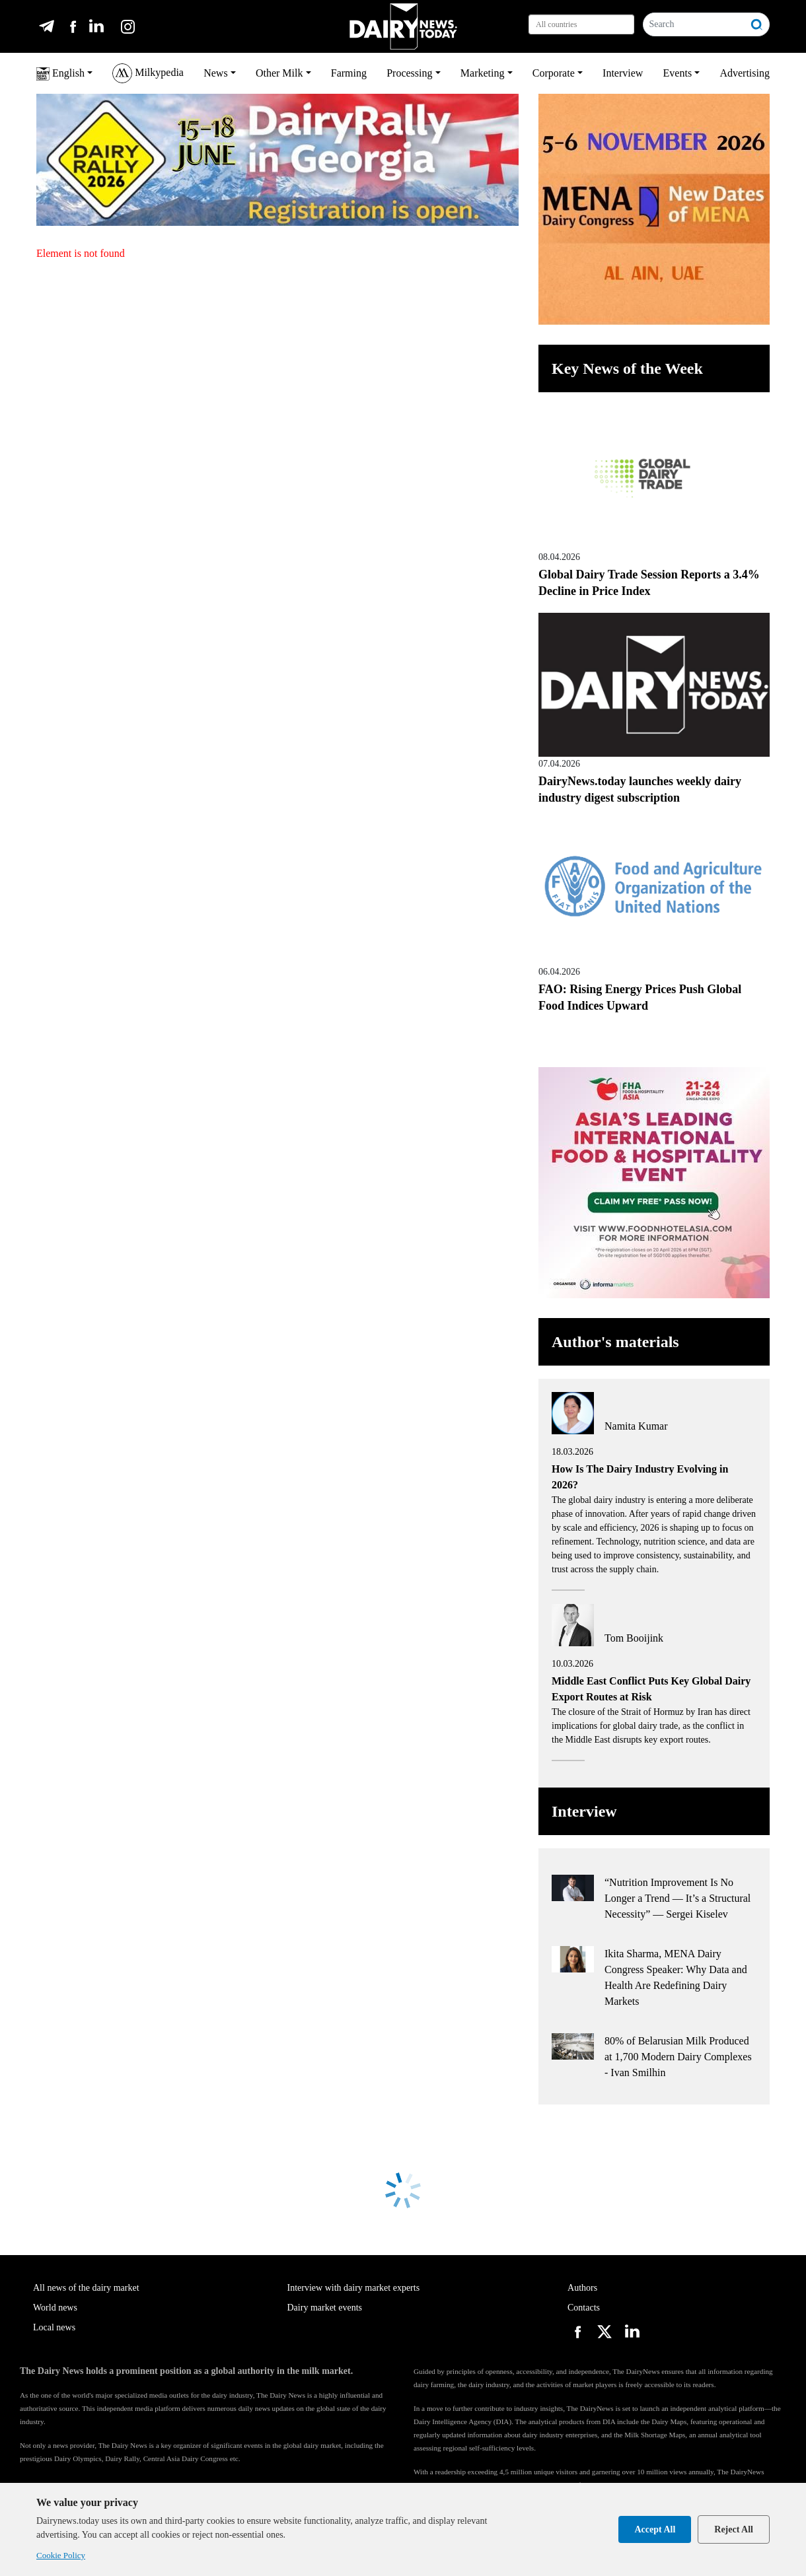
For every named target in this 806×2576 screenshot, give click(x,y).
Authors (582, 2288)
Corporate (553, 73)
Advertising (744, 73)
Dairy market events (325, 2308)
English (60, 74)
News (215, 73)
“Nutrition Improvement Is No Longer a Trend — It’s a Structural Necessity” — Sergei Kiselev (677, 1898)
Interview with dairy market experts (353, 2288)
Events (677, 73)
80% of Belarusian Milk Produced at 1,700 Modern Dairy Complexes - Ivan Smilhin (678, 2056)
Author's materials (615, 1341)
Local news (54, 2327)
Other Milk (279, 73)
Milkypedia (148, 73)
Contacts (584, 2308)
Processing (409, 73)
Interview (623, 73)
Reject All (733, 2529)
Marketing (482, 73)
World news (55, 2308)
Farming (349, 73)
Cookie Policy (60, 2555)
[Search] (694, 24)
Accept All (654, 2529)
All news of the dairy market (86, 2288)
